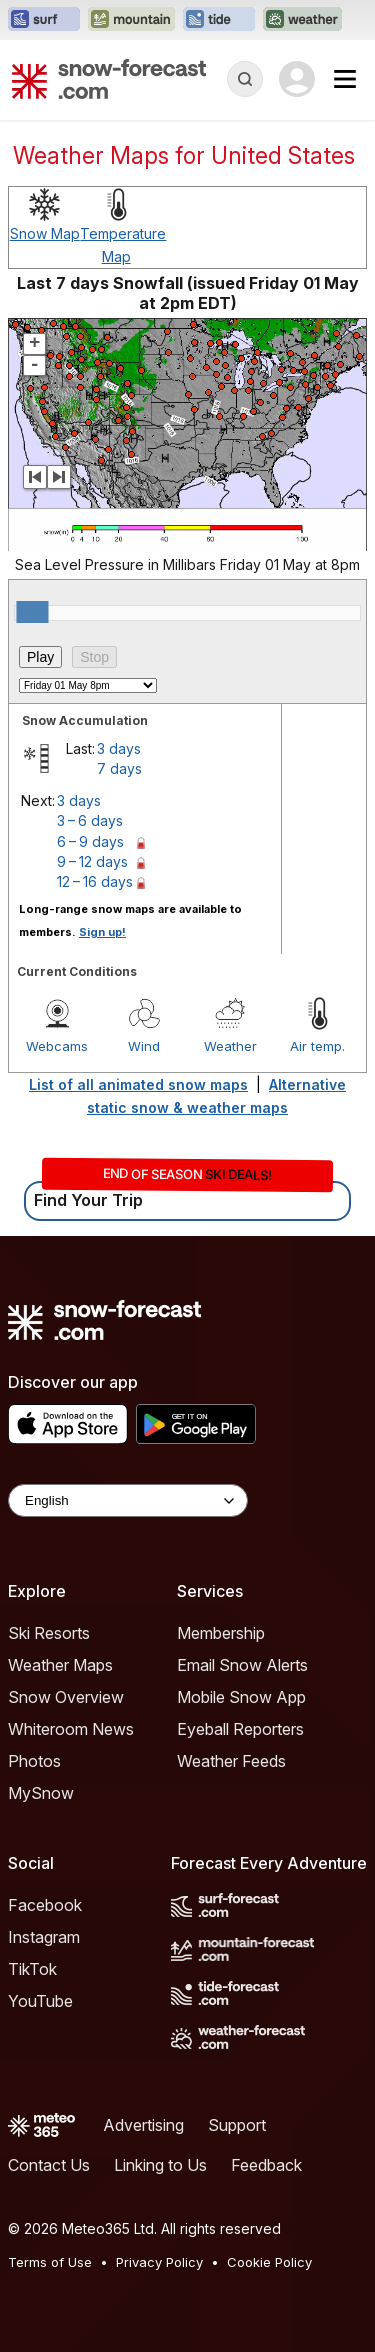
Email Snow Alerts (242, 1665)
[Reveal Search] (245, 79)
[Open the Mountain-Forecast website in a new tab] (131, 20)
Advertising (143, 2125)
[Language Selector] (128, 1500)
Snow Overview (66, 1697)
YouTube (40, 2001)
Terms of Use (50, 2262)
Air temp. (317, 1046)
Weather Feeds (231, 1761)
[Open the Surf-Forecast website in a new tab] (44, 20)
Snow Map (45, 233)
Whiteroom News (71, 1729)
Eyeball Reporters (240, 1729)
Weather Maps (60, 1665)
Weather (230, 1046)
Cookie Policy (269, 2262)
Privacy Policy (159, 2262)
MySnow (41, 1793)
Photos (34, 1761)
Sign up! (102, 932)
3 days (119, 748)
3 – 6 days (90, 820)
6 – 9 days (90, 841)
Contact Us (49, 2165)
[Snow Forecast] (109, 79)
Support (237, 2125)
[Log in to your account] (297, 79)
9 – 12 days (92, 861)
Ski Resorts (49, 1633)
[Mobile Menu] (345, 79)
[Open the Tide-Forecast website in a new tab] (219, 20)
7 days (119, 768)
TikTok (32, 1969)
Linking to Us (160, 2165)
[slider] (32, 612)
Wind (144, 1046)
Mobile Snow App (241, 1697)
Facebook (45, 1905)
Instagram (44, 1937)
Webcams (57, 1046)
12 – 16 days (95, 881)
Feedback (266, 2165)
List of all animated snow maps (138, 1084)
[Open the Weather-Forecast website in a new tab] (302, 20)
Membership (221, 1633)
